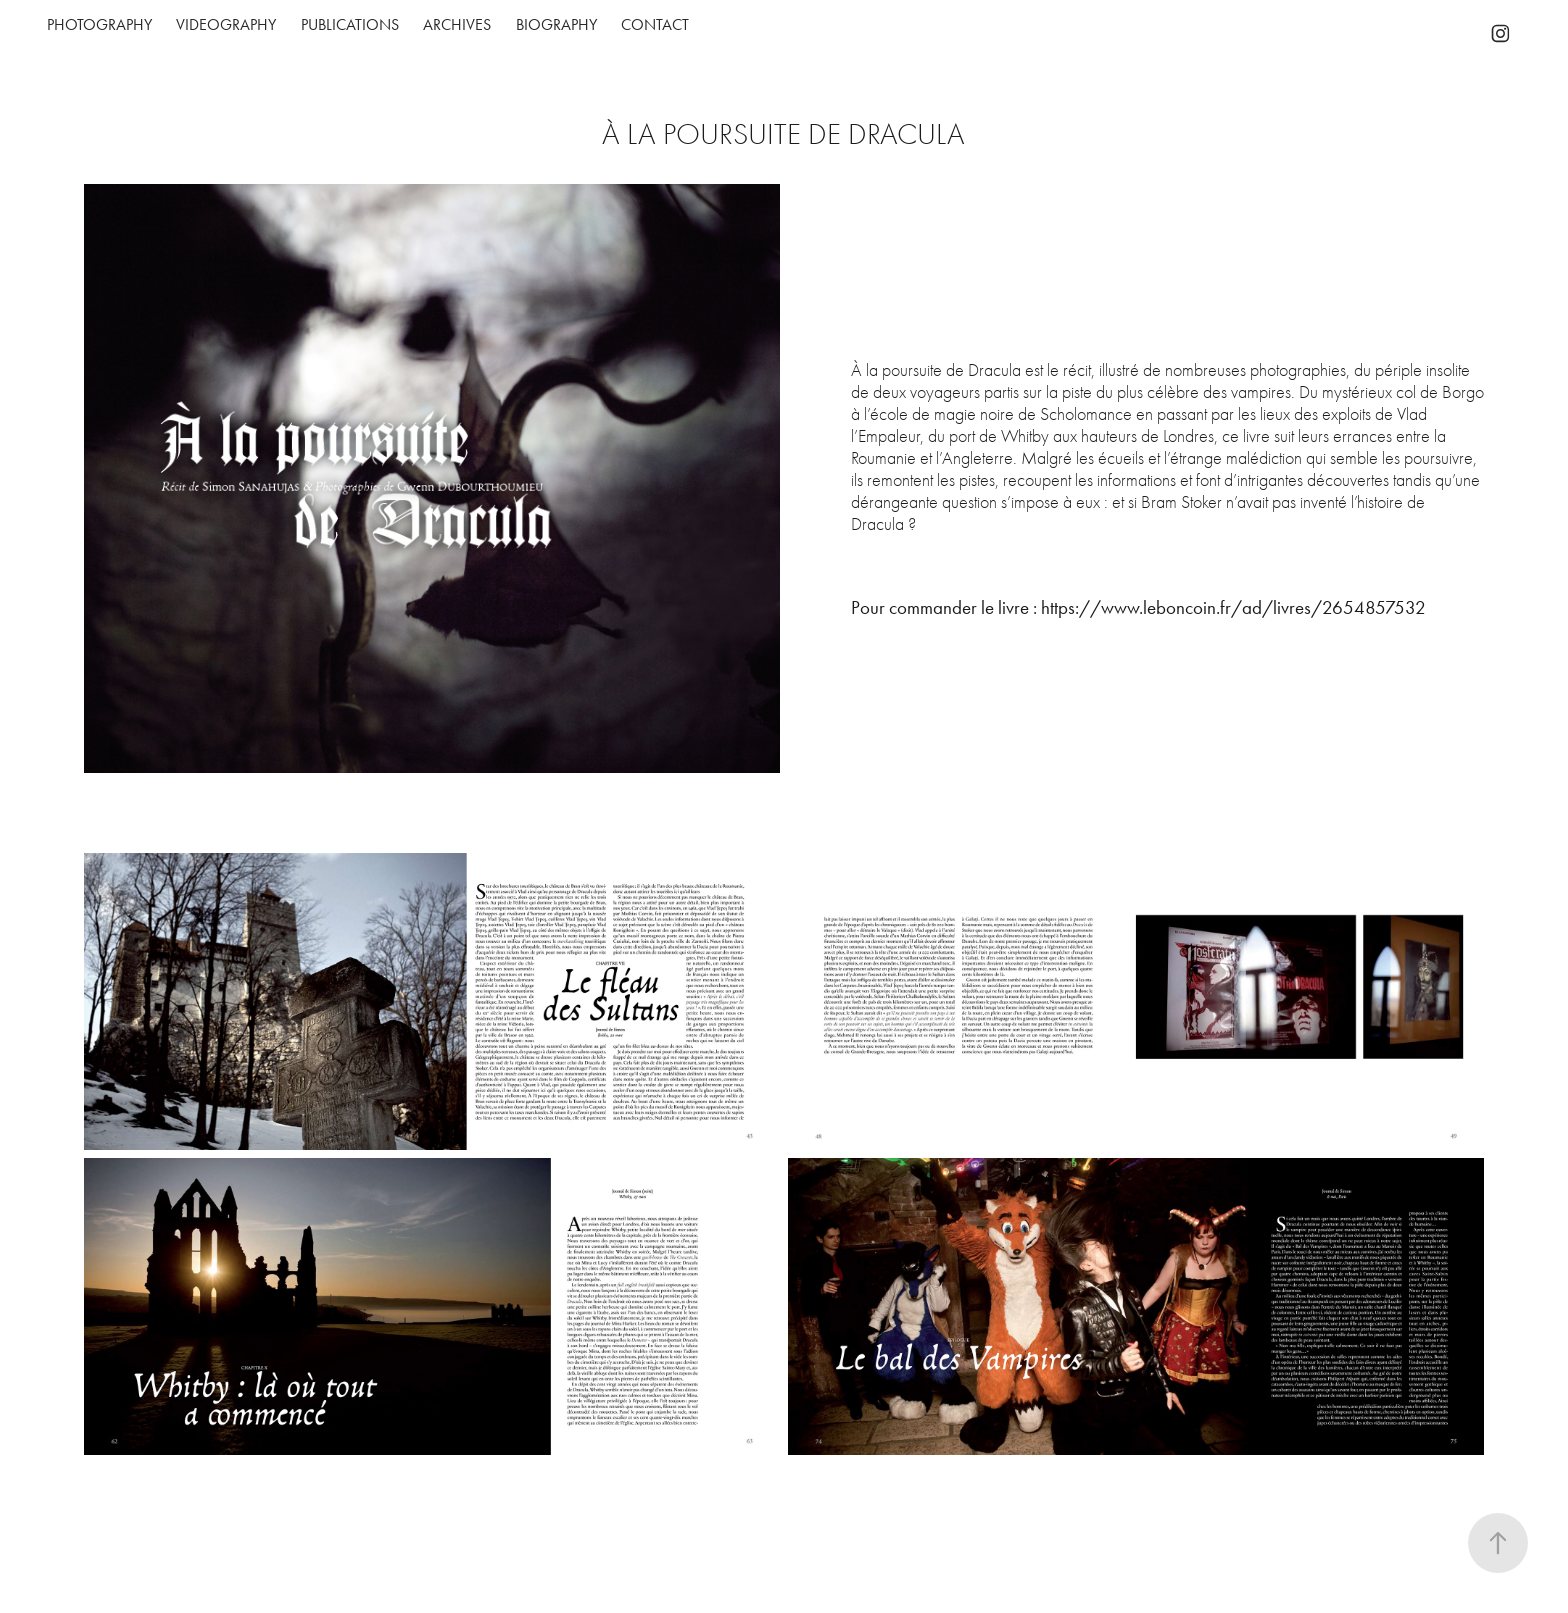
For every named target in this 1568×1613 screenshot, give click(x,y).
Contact (655, 24)
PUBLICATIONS (350, 24)
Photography (99, 24)
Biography (556, 24)
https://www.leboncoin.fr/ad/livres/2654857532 (1233, 607)
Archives (457, 24)
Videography (226, 24)
